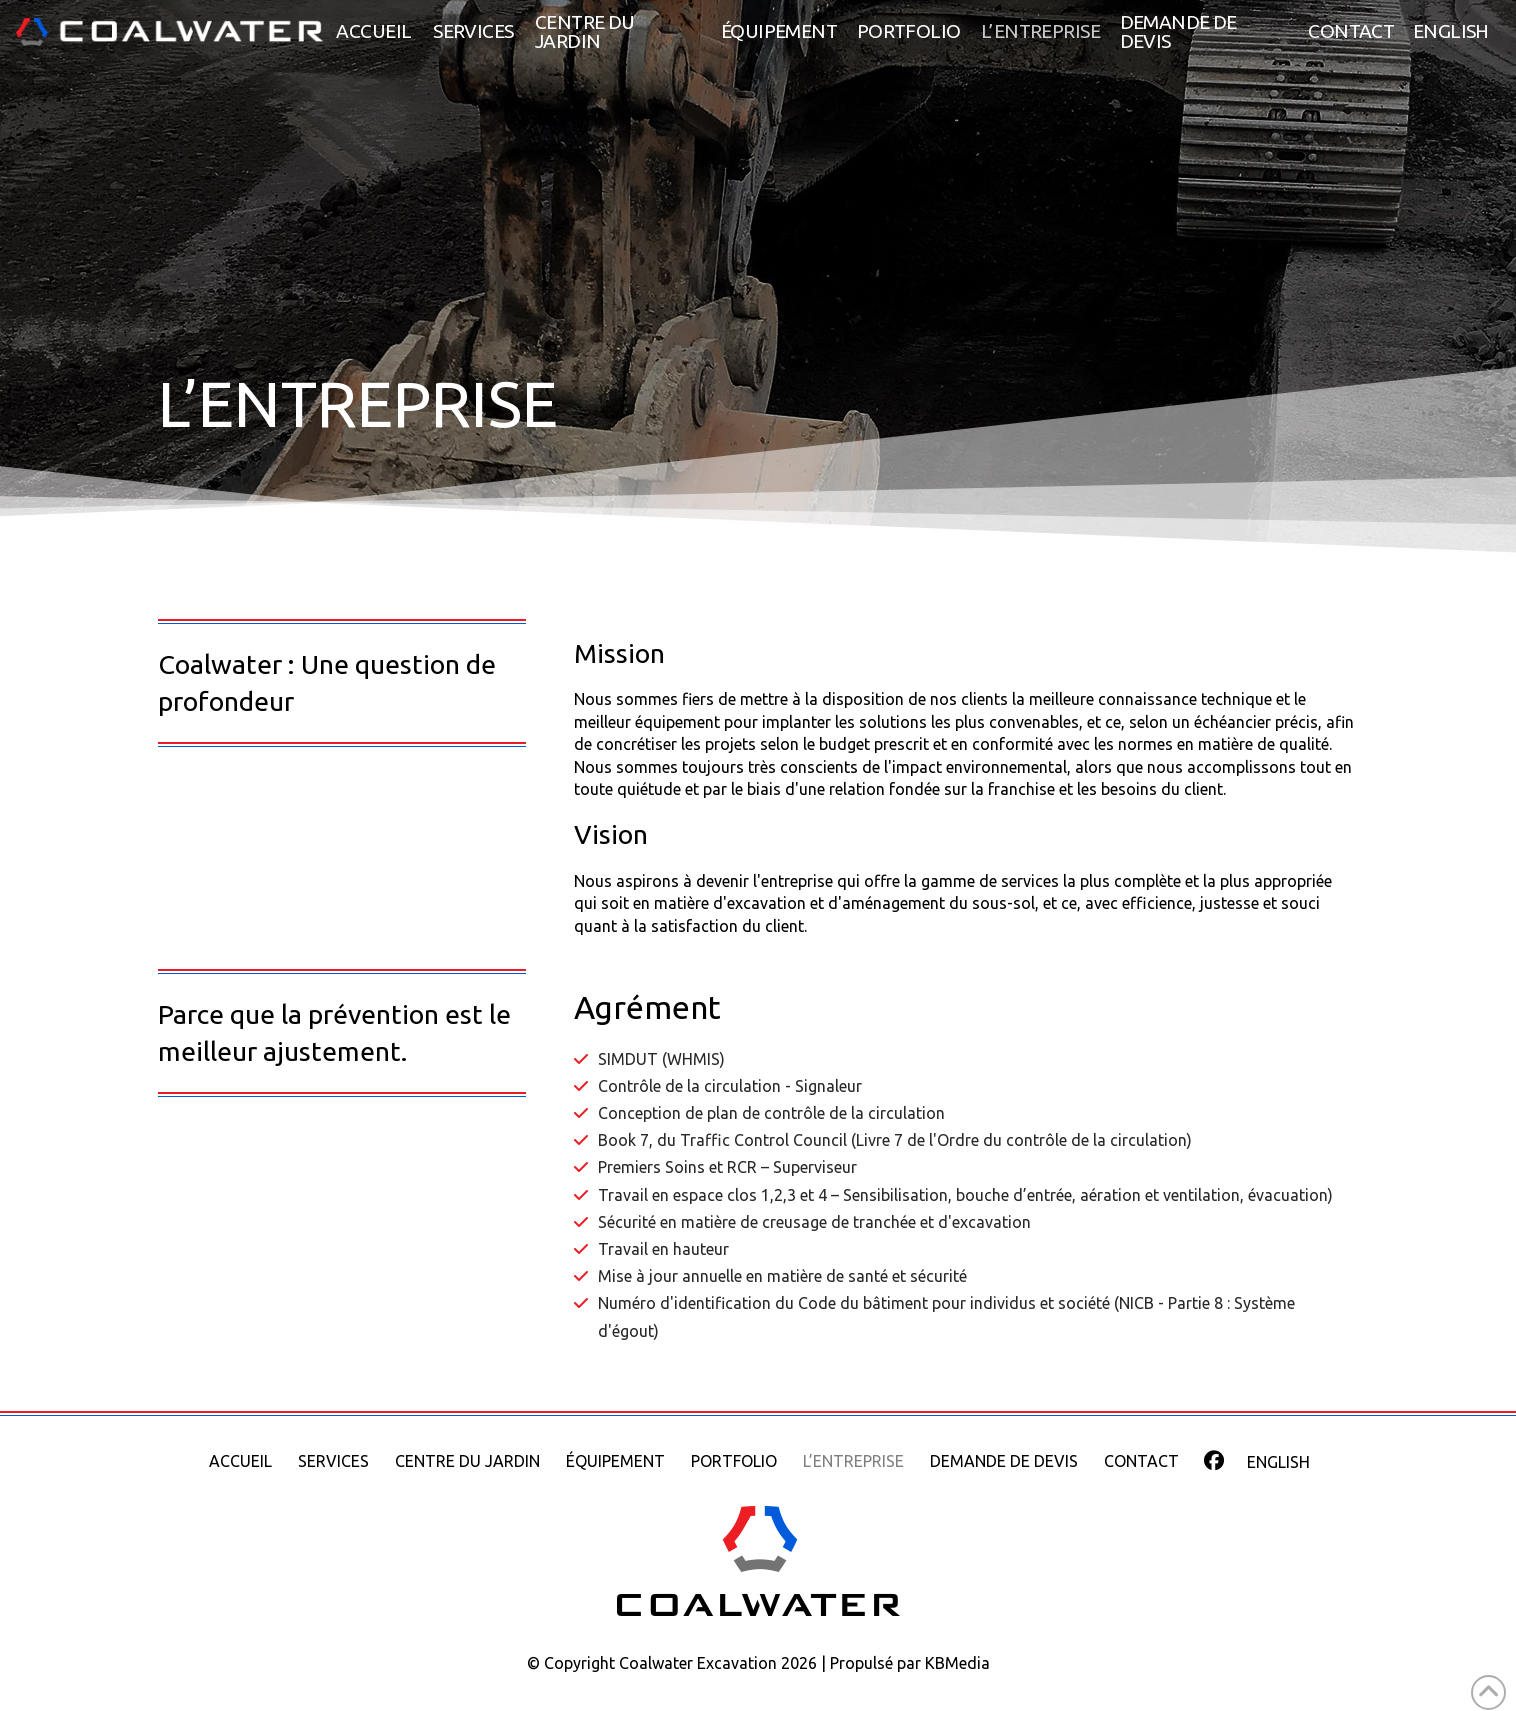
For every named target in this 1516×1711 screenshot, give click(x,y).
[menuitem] (1451, 32)
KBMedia (957, 1663)
